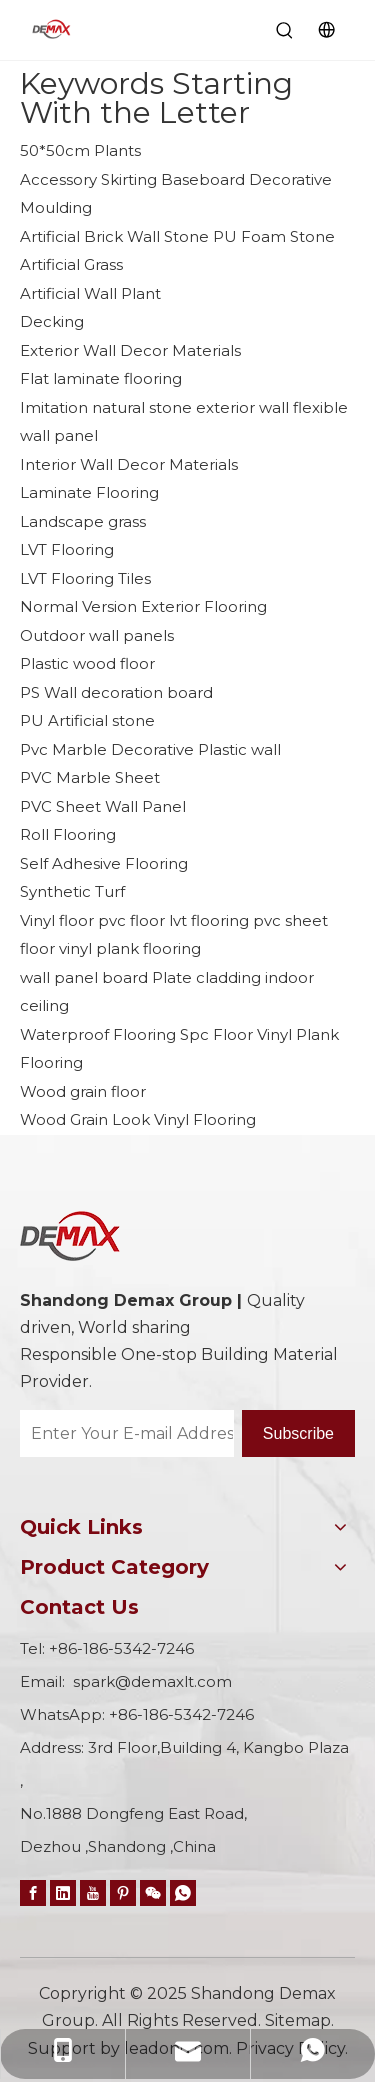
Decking (52, 321)
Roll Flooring (68, 834)
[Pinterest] (123, 1892)
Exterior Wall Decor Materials (130, 350)
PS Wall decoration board (116, 692)
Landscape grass (83, 521)
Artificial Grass (71, 264)
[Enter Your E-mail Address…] (127, 1433)
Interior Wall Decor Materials (129, 464)
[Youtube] (93, 1892)
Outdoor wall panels (97, 635)
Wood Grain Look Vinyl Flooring (138, 1119)
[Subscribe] (298, 1433)
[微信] (153, 1892)
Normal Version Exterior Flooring (143, 606)
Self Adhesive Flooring (104, 863)
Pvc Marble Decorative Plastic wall (150, 749)
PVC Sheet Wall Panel (103, 806)
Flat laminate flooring (101, 378)
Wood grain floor (83, 1091)
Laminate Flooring (89, 492)
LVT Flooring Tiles (85, 578)
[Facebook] (33, 1892)
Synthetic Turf (72, 891)
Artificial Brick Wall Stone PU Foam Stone (177, 236)
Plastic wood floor (87, 663)
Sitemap (298, 2020)
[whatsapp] (183, 1892)
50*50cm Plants (80, 150)
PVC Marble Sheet (90, 777)
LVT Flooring (67, 549)
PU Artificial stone (87, 720)
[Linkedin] (63, 1892)
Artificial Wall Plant (90, 293)
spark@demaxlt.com (152, 1681)
